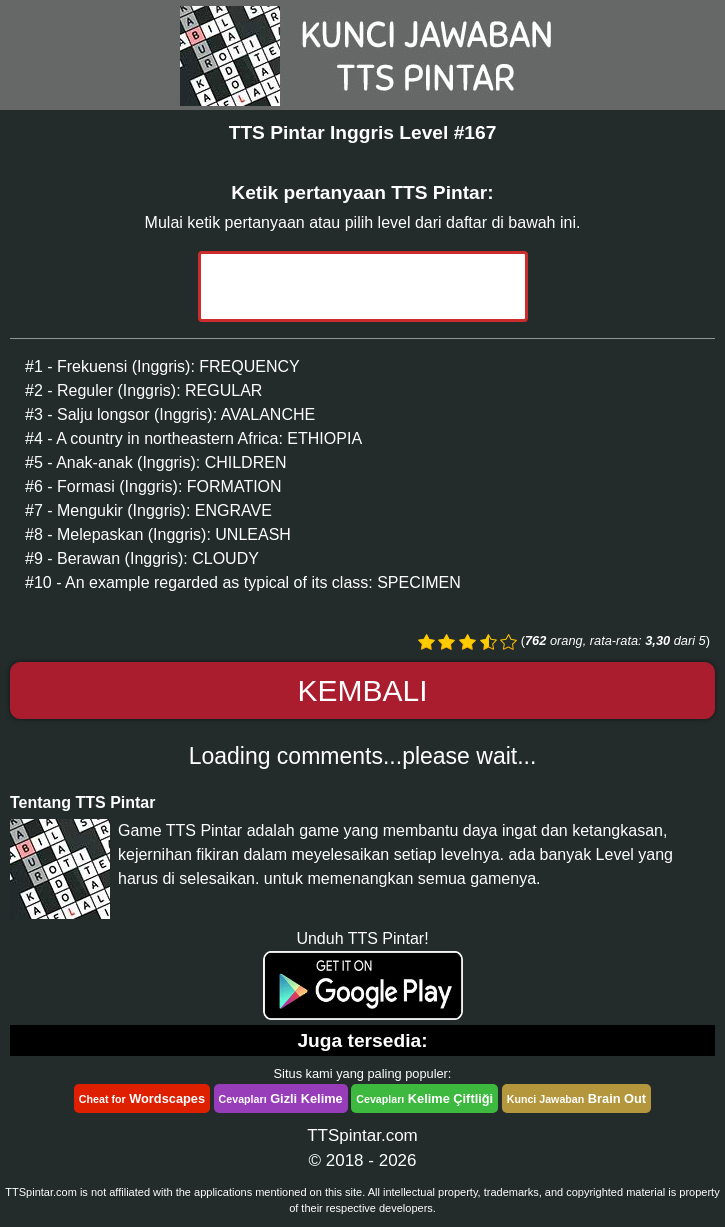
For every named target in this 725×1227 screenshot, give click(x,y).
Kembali (362, 690)
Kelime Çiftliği (424, 1098)
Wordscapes (142, 1098)
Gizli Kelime (281, 1098)
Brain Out (576, 1098)
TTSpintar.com (362, 1135)
